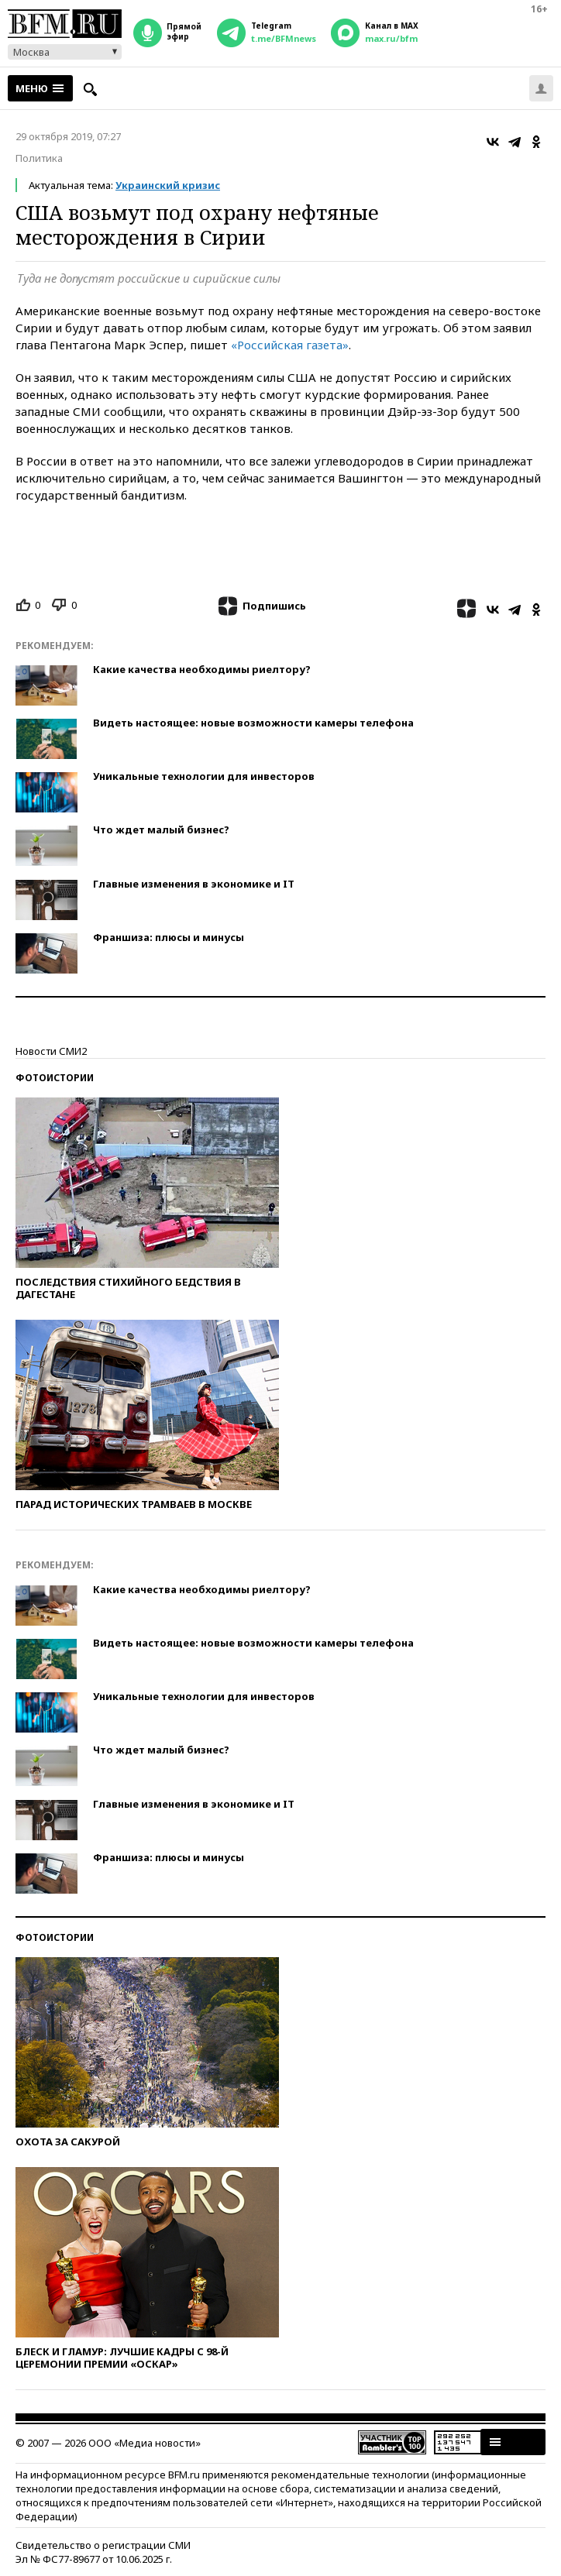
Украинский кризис (167, 185)
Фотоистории (54, 1077)
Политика (39, 158)
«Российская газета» (290, 344)
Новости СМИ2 (51, 1051)
